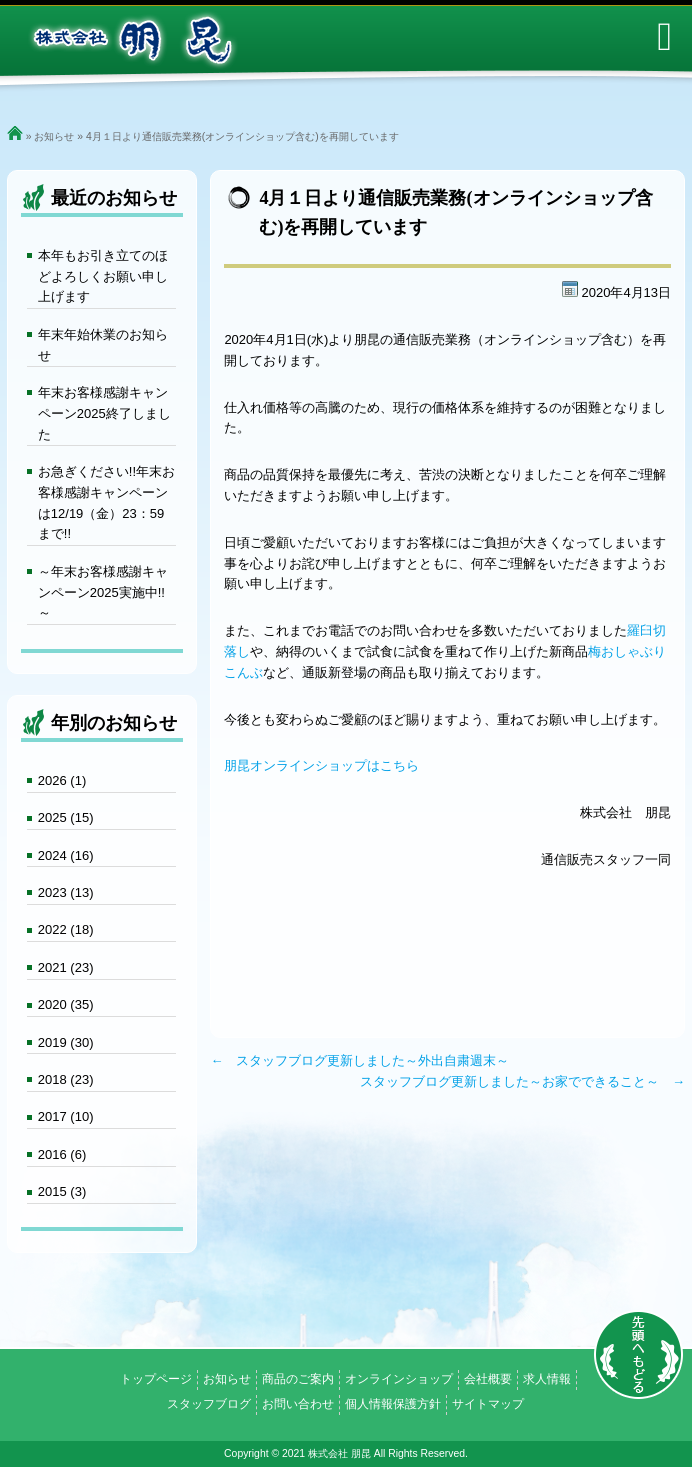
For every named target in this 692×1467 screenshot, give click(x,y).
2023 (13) (66, 892)
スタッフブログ (209, 1404)
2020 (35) (66, 1004)
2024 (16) (66, 855)
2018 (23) (66, 1079)
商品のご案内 (298, 1379)
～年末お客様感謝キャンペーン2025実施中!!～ (103, 592)
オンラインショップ (399, 1379)
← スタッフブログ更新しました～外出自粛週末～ (359, 1060)
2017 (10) (66, 1116)
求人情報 (547, 1379)
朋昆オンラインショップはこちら (321, 765)
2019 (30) (66, 1042)
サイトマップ (488, 1404)
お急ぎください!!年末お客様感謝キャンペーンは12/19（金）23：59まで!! (106, 502)
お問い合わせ (298, 1404)
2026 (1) (62, 780)
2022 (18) (66, 929)
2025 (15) (66, 817)
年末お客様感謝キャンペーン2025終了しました (104, 413)
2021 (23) (66, 967)
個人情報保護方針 (393, 1404)
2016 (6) (62, 1154)
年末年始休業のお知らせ (103, 345)
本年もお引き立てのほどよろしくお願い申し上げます (103, 276)
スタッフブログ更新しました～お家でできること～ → (522, 1081)
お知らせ (54, 136)
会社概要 (488, 1379)
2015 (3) (62, 1191)
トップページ (156, 1379)
